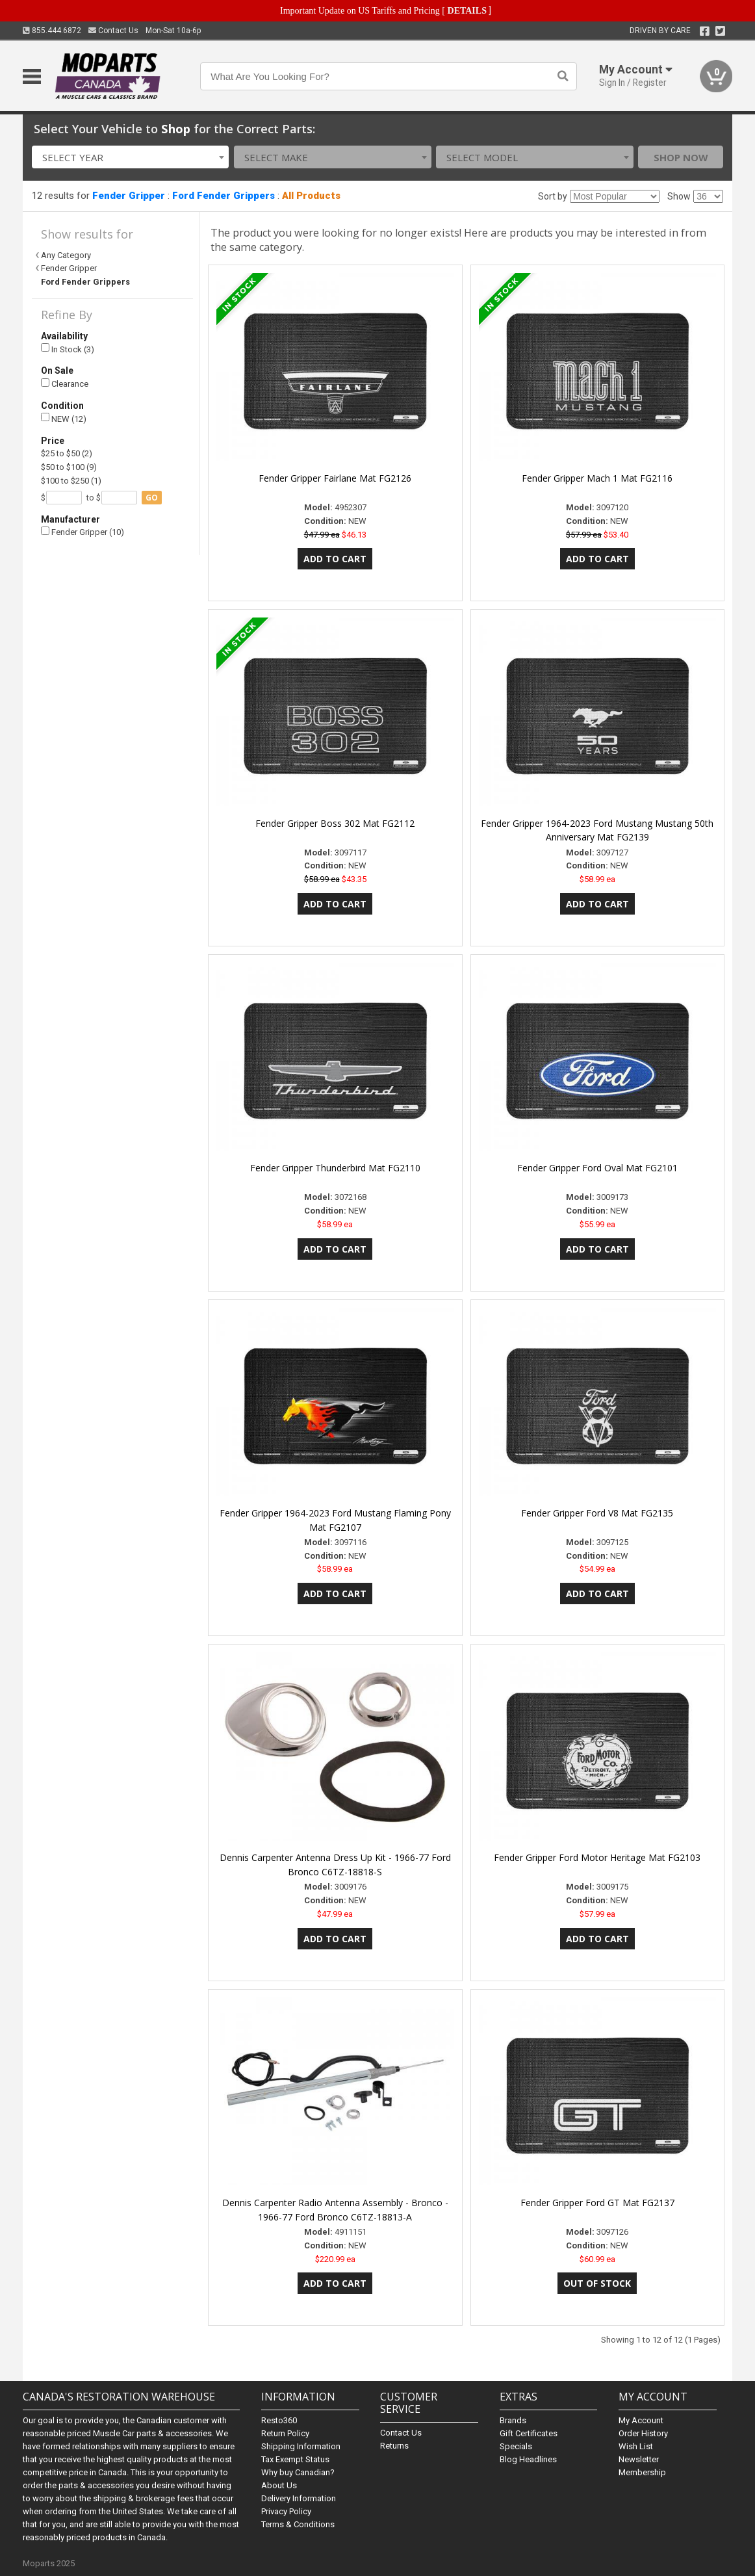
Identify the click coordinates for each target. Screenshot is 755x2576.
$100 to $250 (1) (71, 481)
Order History (643, 2433)
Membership (642, 2472)
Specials (516, 2446)
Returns (394, 2446)
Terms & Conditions (298, 2524)
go (152, 497)
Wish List (636, 2446)
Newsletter (639, 2459)
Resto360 (279, 2420)
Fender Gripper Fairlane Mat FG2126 (335, 478)
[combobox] (130, 157)
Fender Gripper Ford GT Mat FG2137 (597, 2202)
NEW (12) (63, 418)
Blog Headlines (528, 2459)
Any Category (66, 255)
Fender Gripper (128, 196)
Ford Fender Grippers (223, 196)
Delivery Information (298, 2498)
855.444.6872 (52, 30)
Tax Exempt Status (295, 2459)
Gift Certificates (528, 2433)
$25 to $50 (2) (66, 453)
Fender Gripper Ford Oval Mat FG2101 (597, 1168)
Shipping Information (300, 2446)
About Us (279, 2485)
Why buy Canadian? (298, 2472)
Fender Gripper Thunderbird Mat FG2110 (335, 1168)
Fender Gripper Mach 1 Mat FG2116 (597, 478)
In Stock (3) (67, 348)
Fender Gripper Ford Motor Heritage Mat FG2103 (597, 1857)
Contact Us (113, 30)
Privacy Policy (286, 2511)
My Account (641, 2420)
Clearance (64, 383)
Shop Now (681, 157)
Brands (513, 2420)
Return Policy (285, 2433)
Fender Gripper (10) (82, 532)
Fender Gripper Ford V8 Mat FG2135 (597, 1513)
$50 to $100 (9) (69, 467)
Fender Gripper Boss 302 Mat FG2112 (335, 823)
